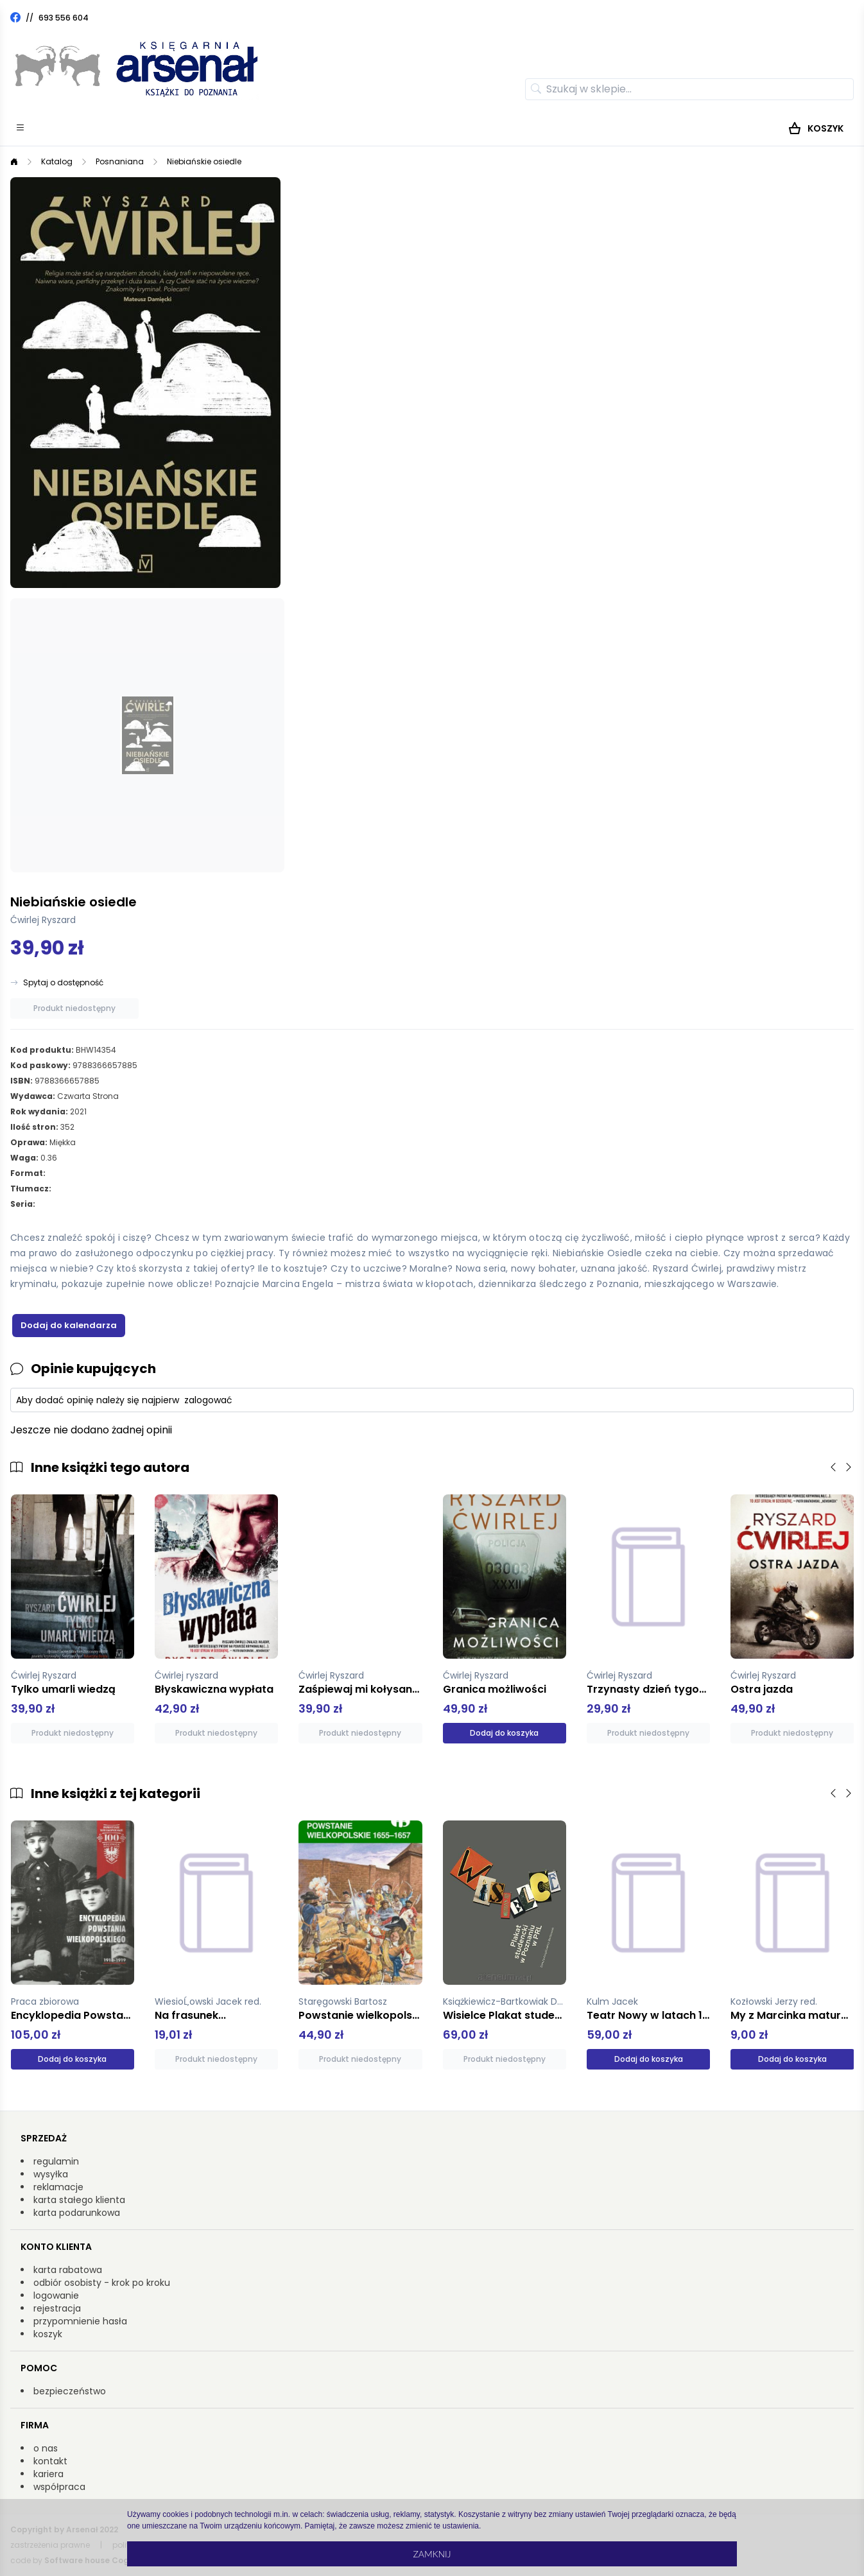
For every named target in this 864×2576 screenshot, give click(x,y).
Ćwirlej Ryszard (43, 919)
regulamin (56, 2161)
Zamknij (432, 2553)
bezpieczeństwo (69, 2391)
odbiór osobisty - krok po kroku (101, 2282)
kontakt (50, 2461)
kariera (48, 2474)
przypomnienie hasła (80, 2321)
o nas (45, 2448)
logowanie (56, 2295)
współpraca (59, 2486)
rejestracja (57, 2308)
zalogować (208, 1400)
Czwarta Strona (88, 1096)
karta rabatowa (67, 2269)
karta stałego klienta (79, 2199)
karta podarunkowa (76, 2212)
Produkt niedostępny (74, 1008)
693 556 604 (64, 17)
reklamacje (58, 2187)
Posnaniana (120, 161)
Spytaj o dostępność (63, 983)
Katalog (57, 161)
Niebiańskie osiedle (204, 161)
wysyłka (50, 2174)
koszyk (47, 2334)
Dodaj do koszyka (504, 1732)
